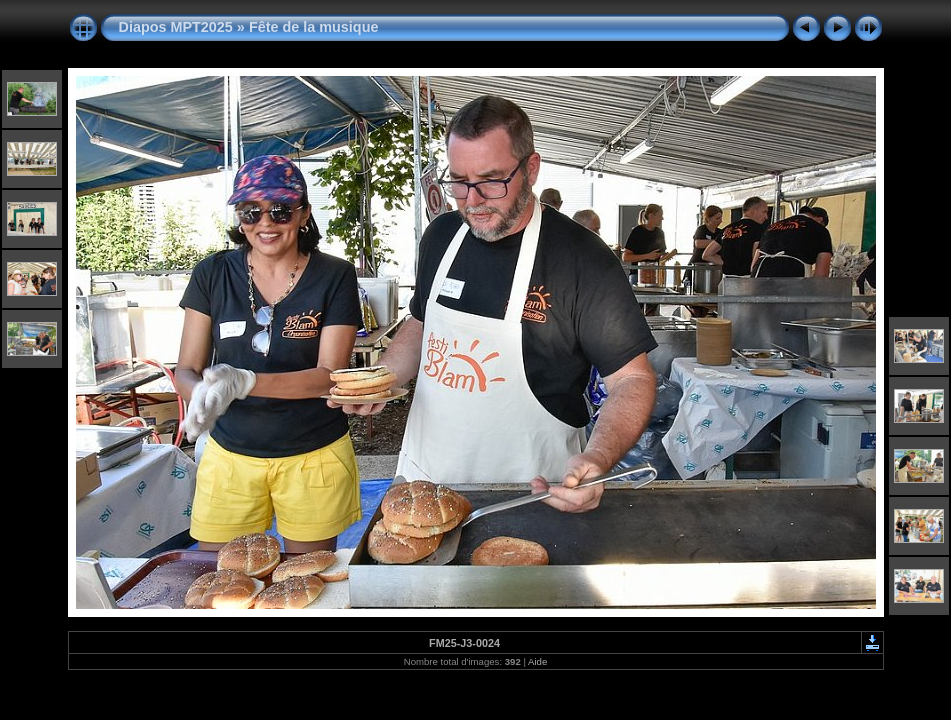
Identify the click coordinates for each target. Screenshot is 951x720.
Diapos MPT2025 (176, 27)
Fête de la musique (314, 27)
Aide (537, 661)
